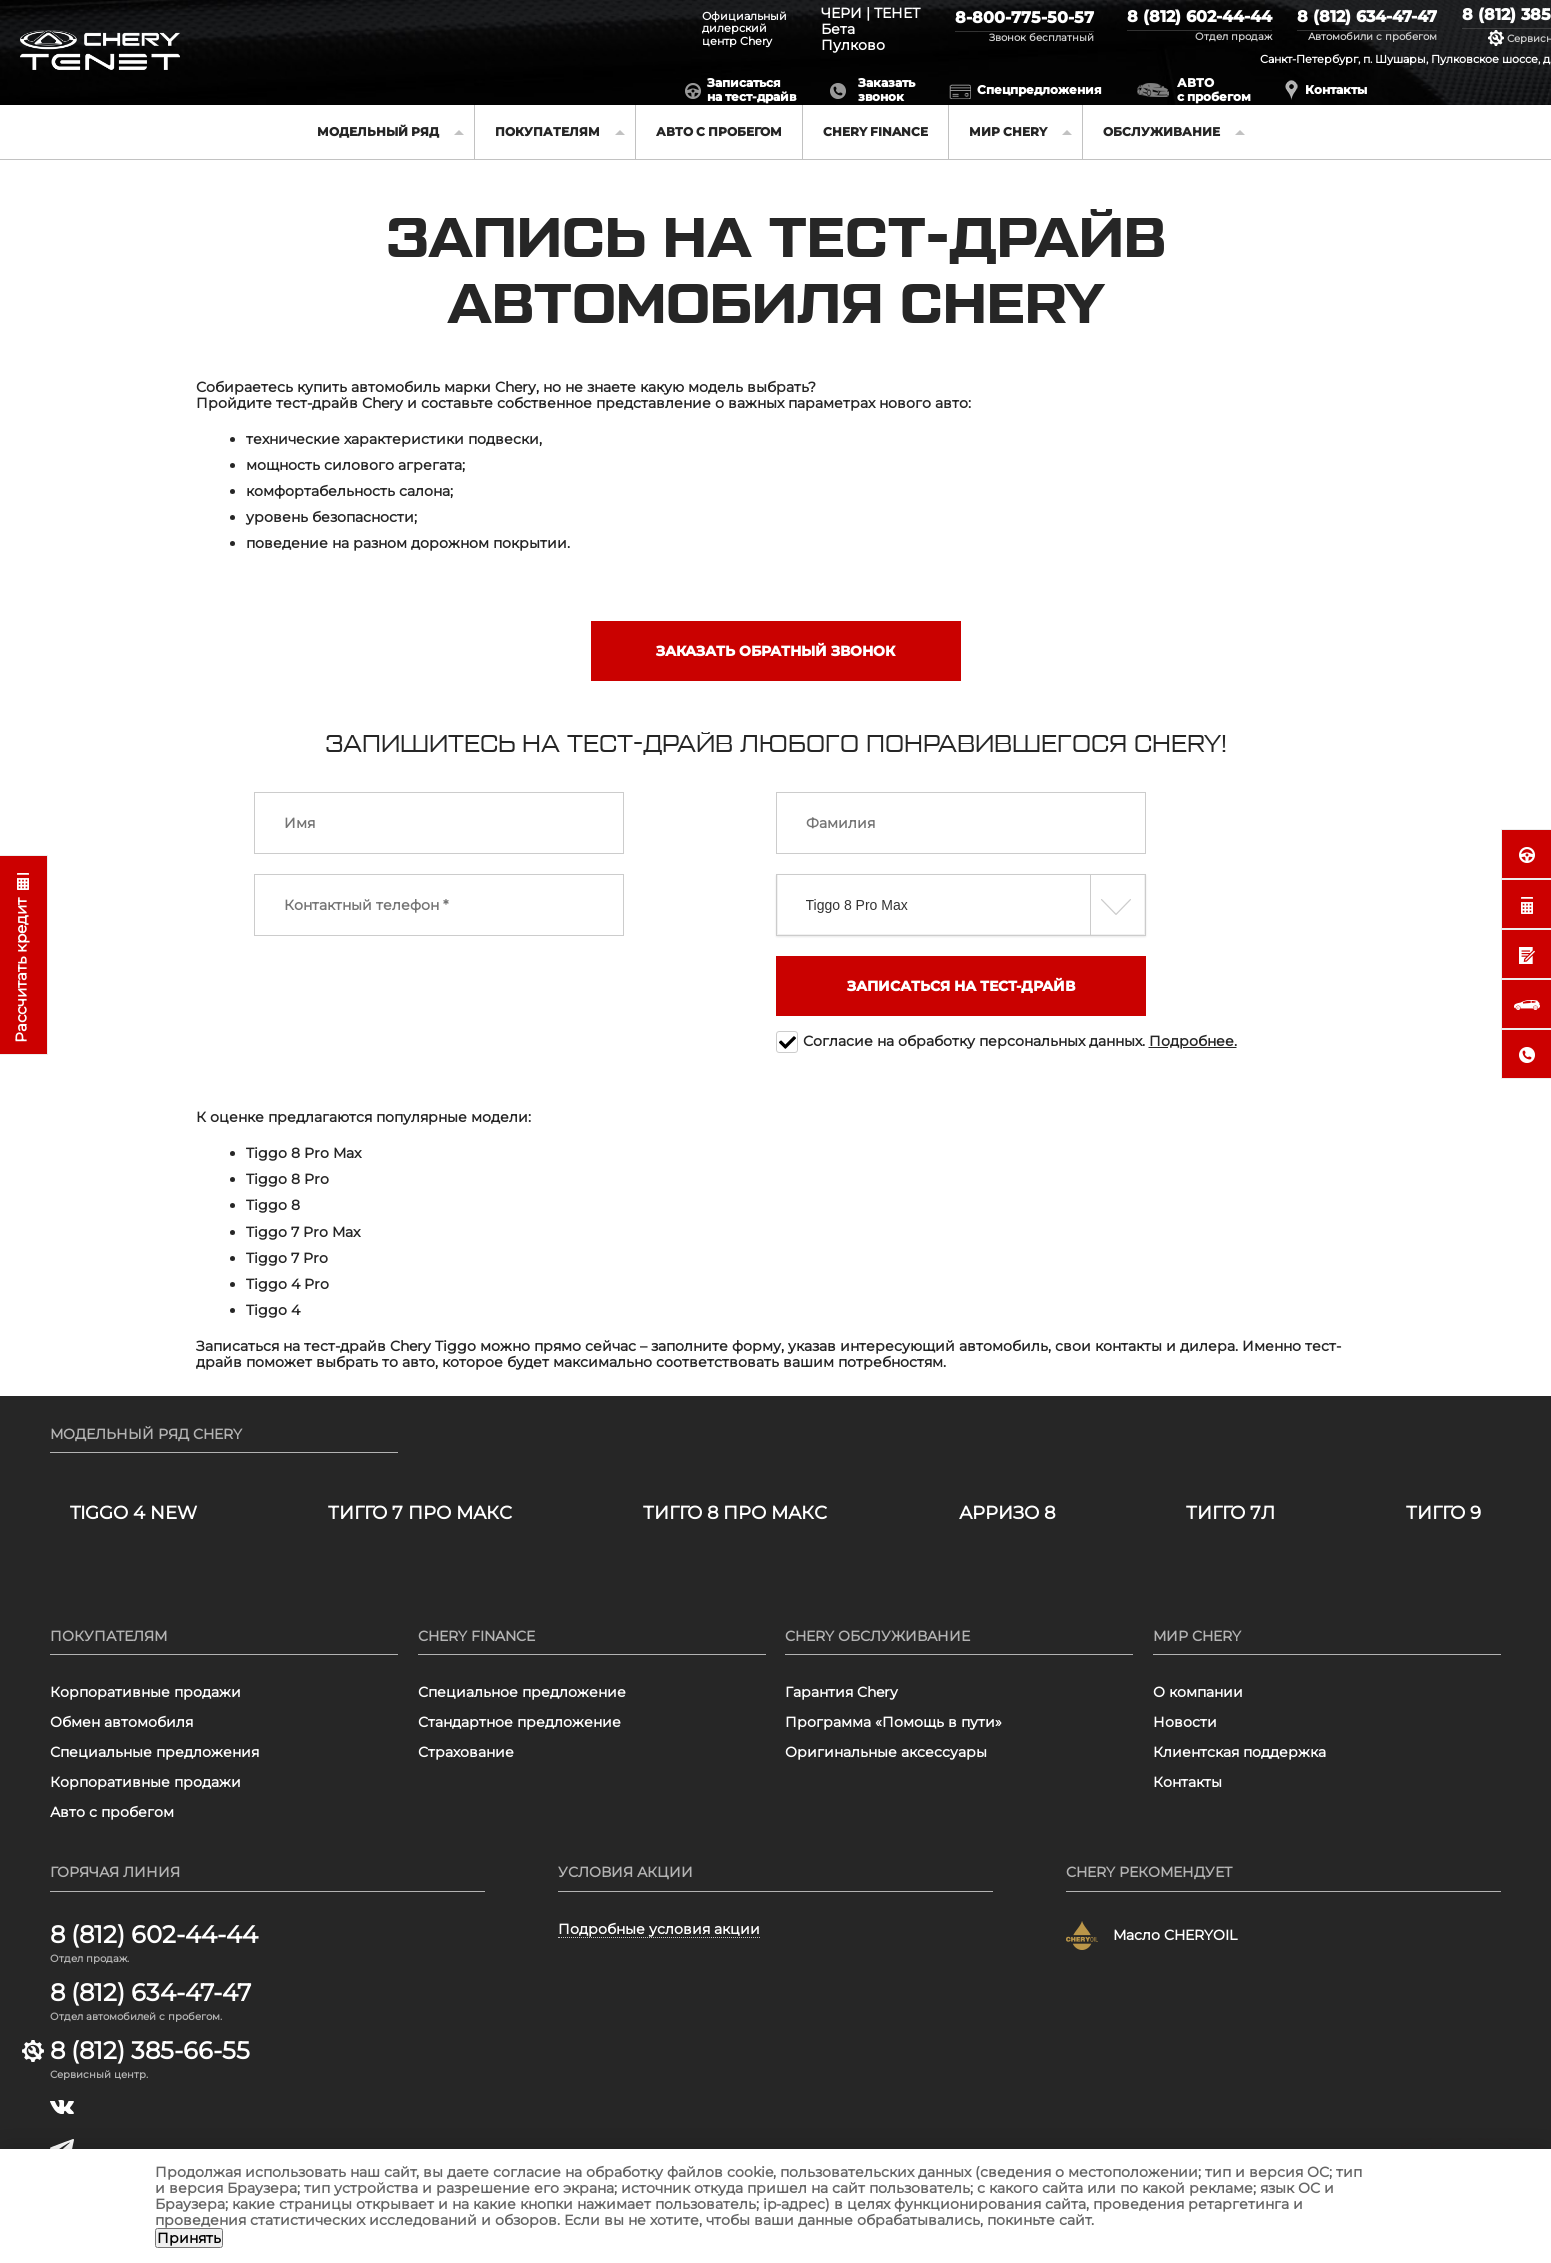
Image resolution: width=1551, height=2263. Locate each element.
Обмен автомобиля (121, 1722)
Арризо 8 (1007, 1513)
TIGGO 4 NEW (133, 1513)
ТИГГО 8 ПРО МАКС (735, 1513)
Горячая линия (115, 1872)
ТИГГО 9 (1443, 1513)
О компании (1198, 1692)
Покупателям (108, 1636)
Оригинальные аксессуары (886, 1752)
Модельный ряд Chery (146, 1434)
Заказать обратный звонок (775, 651)
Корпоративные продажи (145, 1692)
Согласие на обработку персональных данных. (1020, 1041)
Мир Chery (1197, 1636)
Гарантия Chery (841, 1692)
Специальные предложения (154, 1752)
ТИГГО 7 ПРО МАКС (420, 1513)
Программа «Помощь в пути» (893, 1722)
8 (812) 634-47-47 (1367, 17)
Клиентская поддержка (1239, 1752)
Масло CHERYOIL (1175, 1935)
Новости (1185, 1722)
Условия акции (625, 1872)
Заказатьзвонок (886, 89)
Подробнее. (1193, 1041)
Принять (189, 2238)
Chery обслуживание (877, 1636)
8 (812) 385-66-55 (150, 2051)
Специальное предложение (522, 1692)
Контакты (1336, 89)
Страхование (466, 1752)
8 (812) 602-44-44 (1199, 17)
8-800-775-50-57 (1024, 18)
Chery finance (875, 131)
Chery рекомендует (1149, 1872)
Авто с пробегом (719, 131)
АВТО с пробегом (1214, 89)
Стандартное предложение (519, 1722)
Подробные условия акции (659, 1929)
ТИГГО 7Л (1230, 1513)
